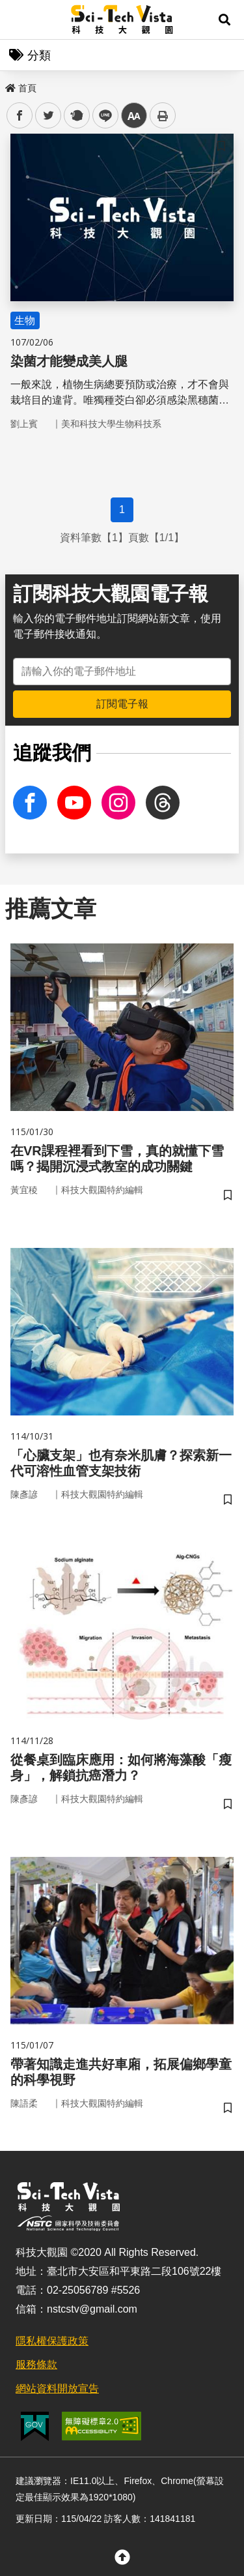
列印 (163, 115)
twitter (48, 115)
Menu (19, 19)
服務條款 (36, 2364)
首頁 (20, 88)
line (101, 115)
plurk (75, 115)
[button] (224, 19)
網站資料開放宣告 (57, 2388)
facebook (20, 115)
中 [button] (134, 115)
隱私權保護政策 (52, 2341)
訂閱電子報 (122, 703)
